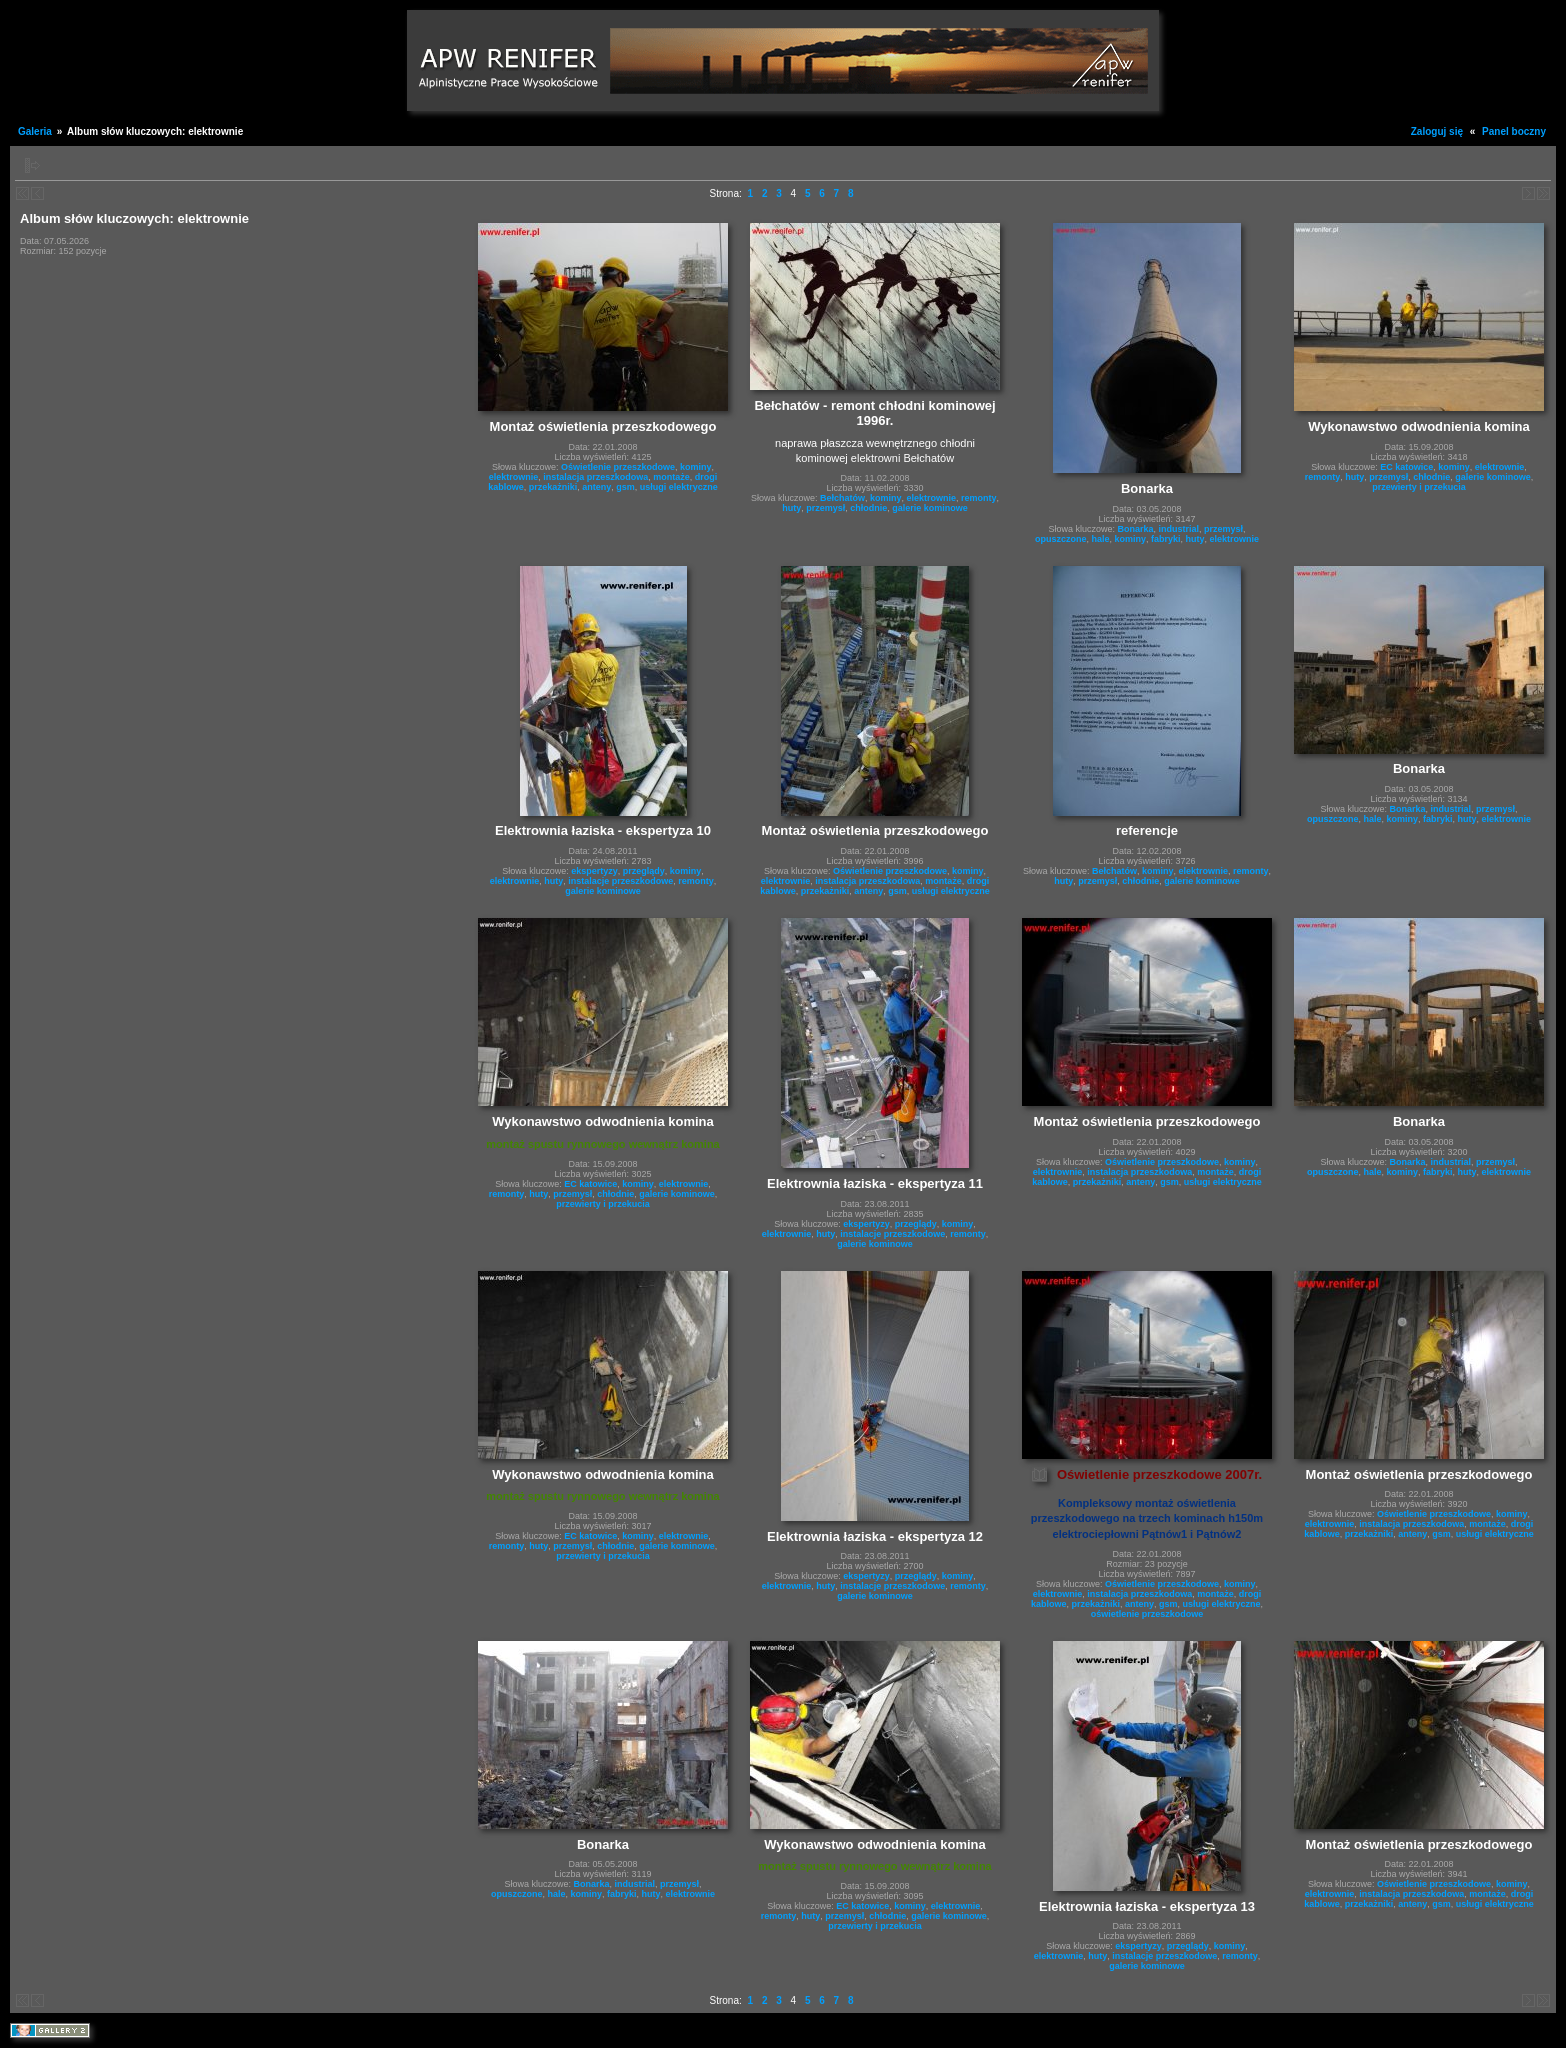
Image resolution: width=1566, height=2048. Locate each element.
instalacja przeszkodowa (595, 477)
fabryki (1166, 539)
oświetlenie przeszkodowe (1147, 1614)
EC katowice (1406, 467)
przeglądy (644, 871)
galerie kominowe (930, 508)
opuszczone (1061, 539)
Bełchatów (842, 498)
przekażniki (553, 487)
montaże (671, 477)
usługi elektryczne (679, 487)
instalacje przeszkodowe (620, 881)
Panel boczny (1514, 131)
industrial (1178, 529)
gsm (625, 487)
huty (791, 508)
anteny (596, 487)
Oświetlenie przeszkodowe (618, 467)
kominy (696, 467)
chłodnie (868, 508)
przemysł (825, 508)
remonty (979, 498)
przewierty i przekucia (1419, 487)
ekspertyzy (594, 871)
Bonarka (1135, 529)
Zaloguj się (1437, 131)
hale (1100, 539)
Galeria (35, 131)
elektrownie (514, 477)
